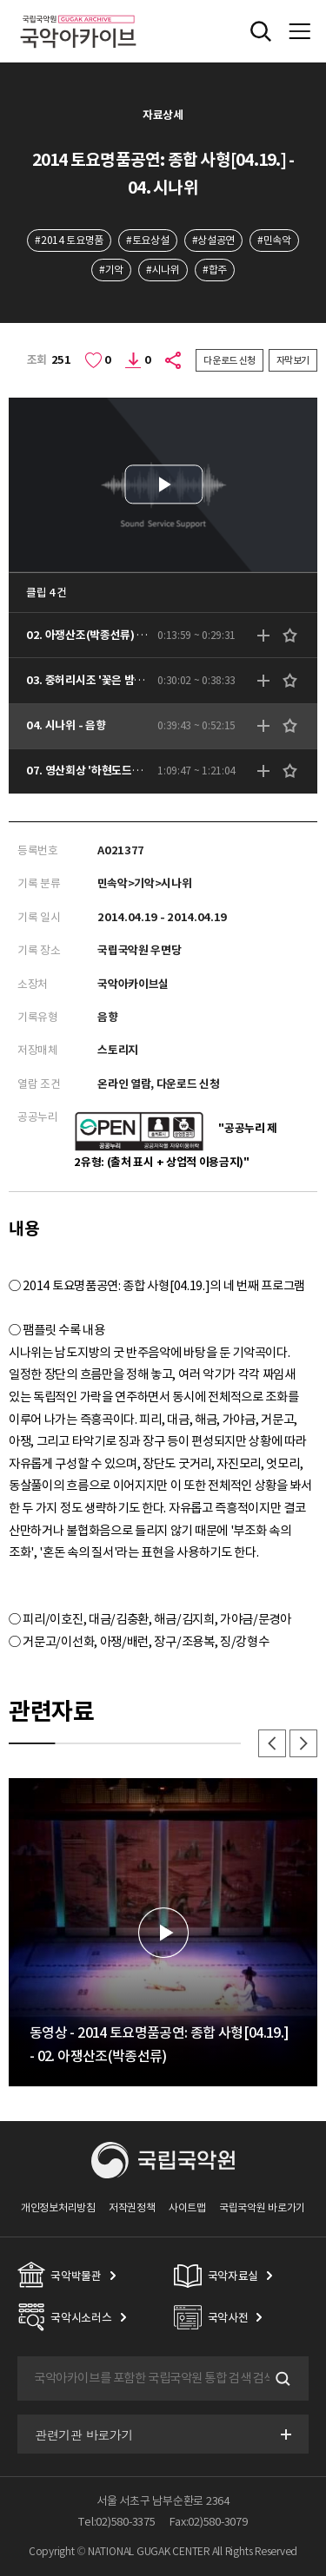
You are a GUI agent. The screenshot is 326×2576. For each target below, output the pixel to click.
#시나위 (163, 269)
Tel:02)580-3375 (116, 2521)
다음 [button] (303, 1743)
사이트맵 (187, 2207)
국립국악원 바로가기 (262, 2207)
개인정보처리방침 (58, 2207)
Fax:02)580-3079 (209, 2521)
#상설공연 (213, 240)
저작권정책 (132, 2207)
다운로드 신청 (229, 360)
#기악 (111, 269)
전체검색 (261, 31)
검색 (280, 2379)
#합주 (215, 269)
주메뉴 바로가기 (0, 0)
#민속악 (274, 240)
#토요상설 (147, 240)
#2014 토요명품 (69, 240)
